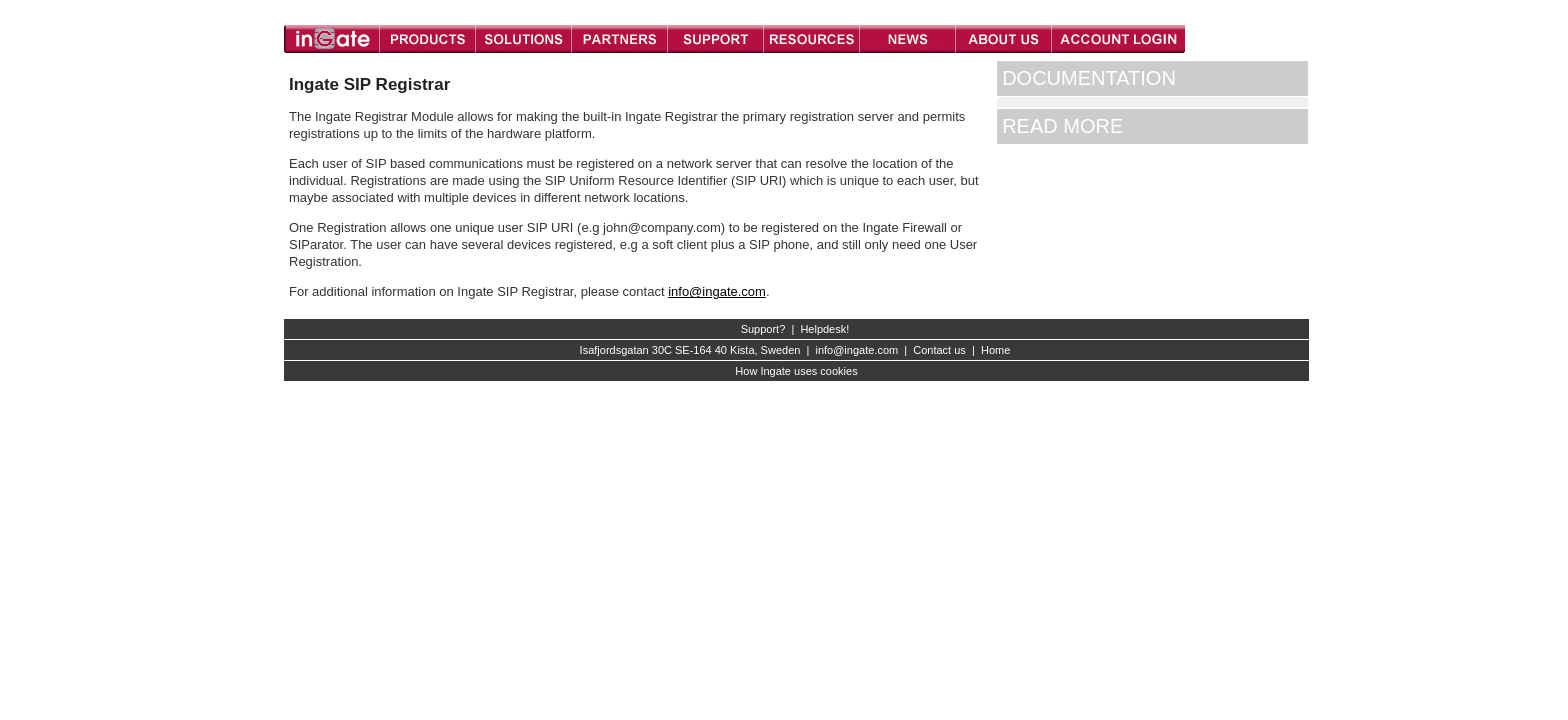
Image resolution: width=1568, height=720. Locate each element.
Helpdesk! (824, 329)
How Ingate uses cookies (796, 371)
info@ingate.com (717, 291)
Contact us (939, 350)
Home (995, 350)
